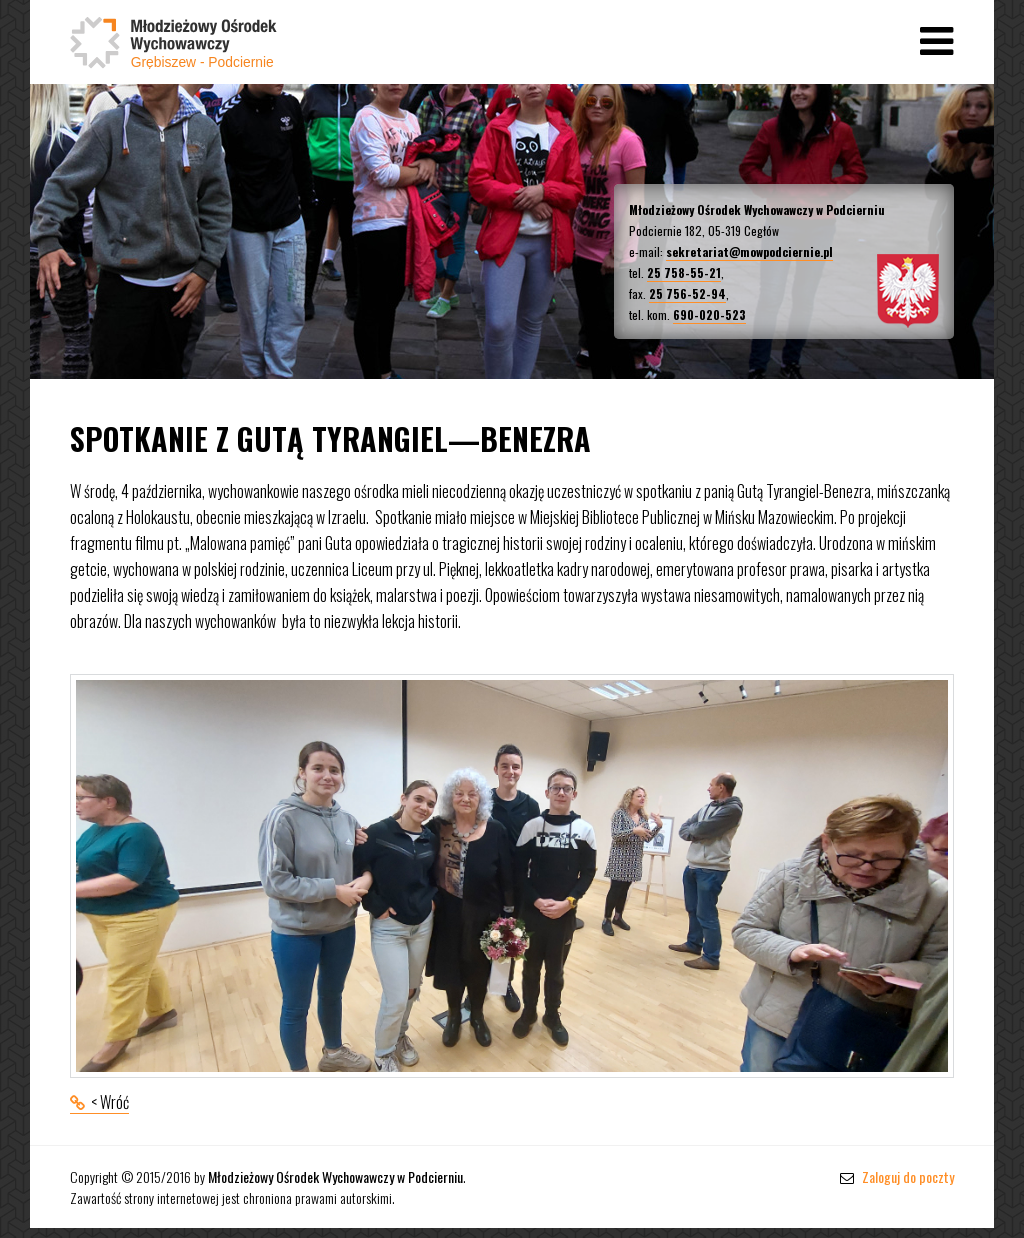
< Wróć (110, 1102)
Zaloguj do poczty (897, 1176)
